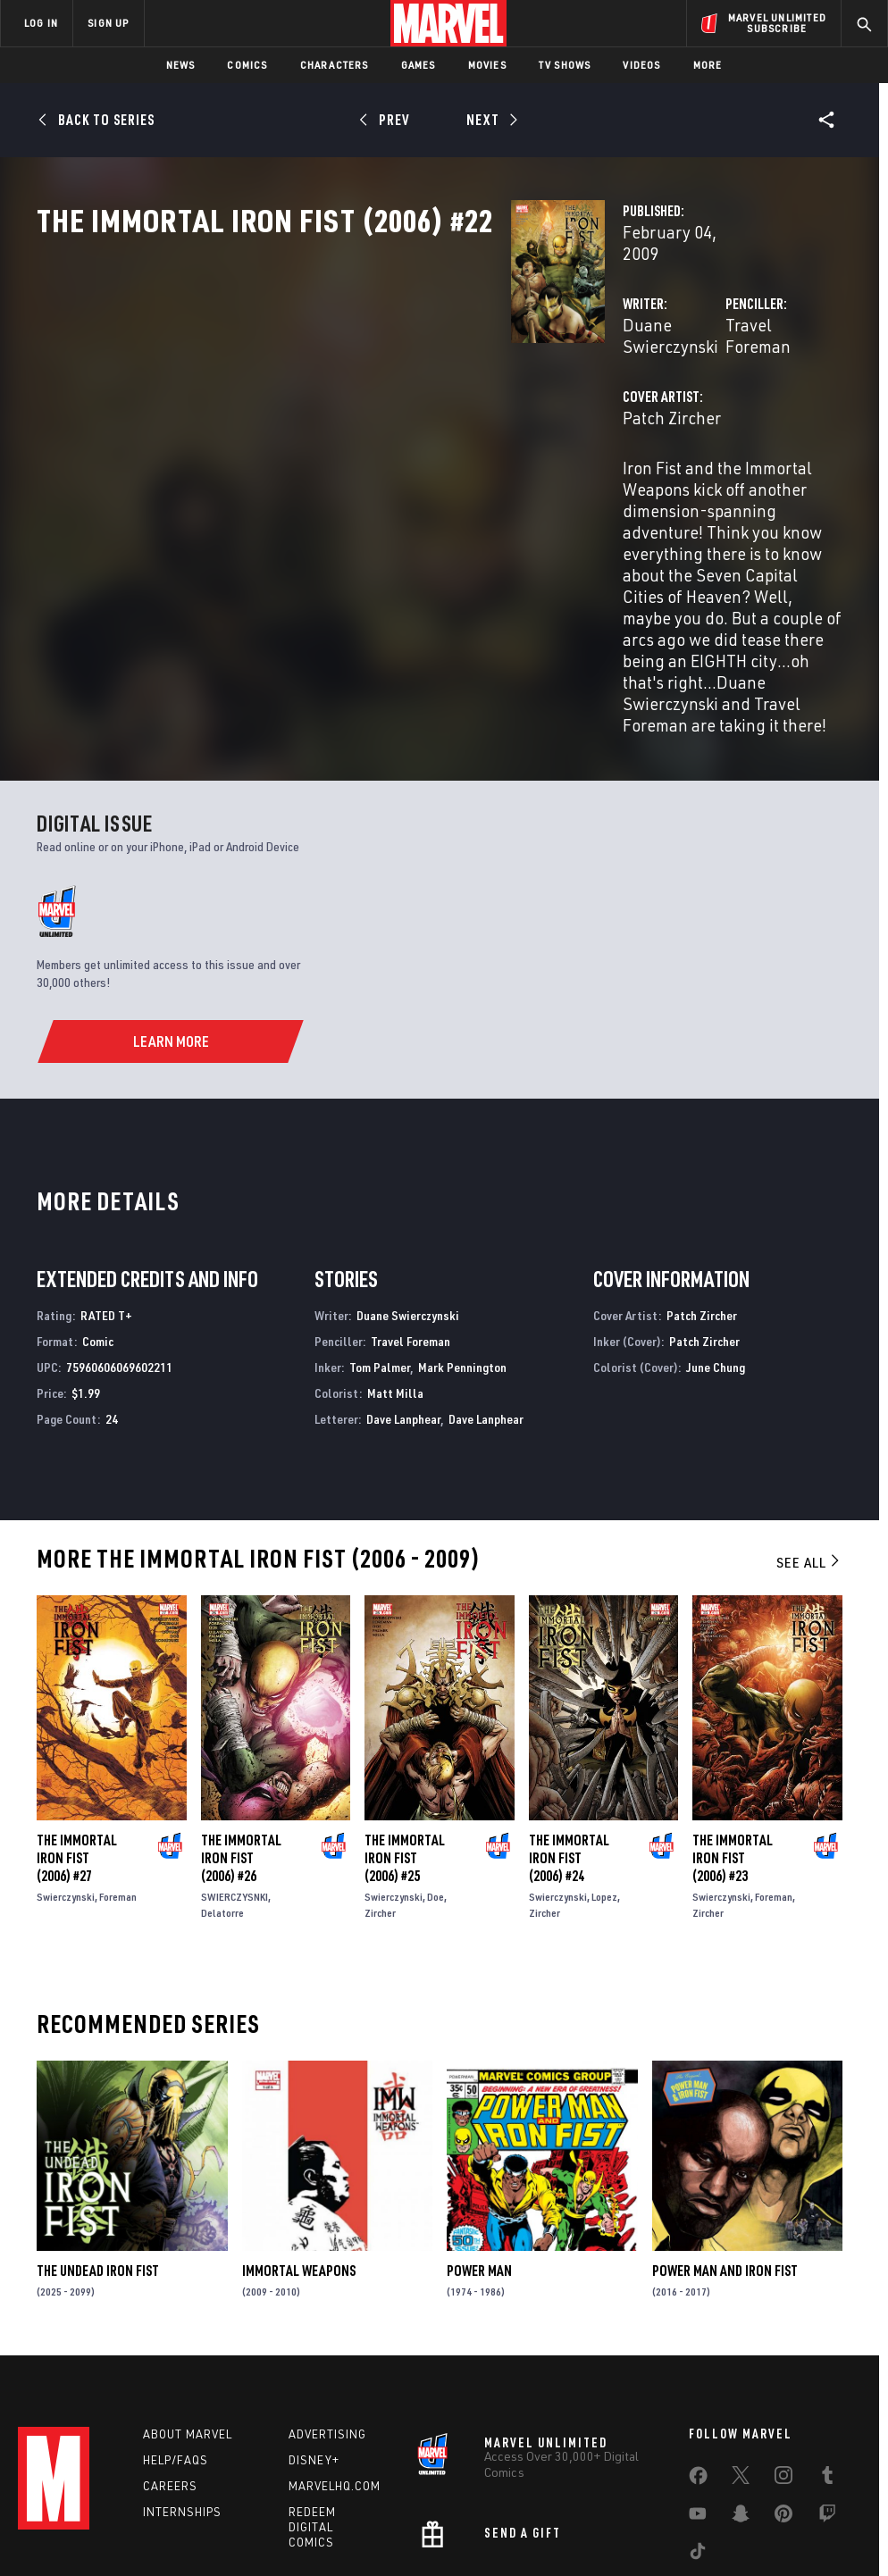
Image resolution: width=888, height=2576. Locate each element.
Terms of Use (68, 2511)
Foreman (118, 1761)
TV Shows (565, 64)
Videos (641, 64)
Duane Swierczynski (365, 382)
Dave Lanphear (403, 1283)
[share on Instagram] (783, 2348)
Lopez (604, 1761)
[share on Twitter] (741, 2348)
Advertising (327, 2303)
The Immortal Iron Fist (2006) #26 (241, 1722)
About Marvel (187, 2303)
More (708, 64)
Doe (435, 1761)
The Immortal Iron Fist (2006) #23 (732, 1722)
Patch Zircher (340, 453)
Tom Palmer (379, 1231)
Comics (247, 64)
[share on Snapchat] (741, 2387)
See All (809, 1426)
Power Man (479, 2135)
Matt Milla (395, 1257)
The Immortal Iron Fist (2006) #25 (404, 1722)
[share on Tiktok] (698, 2424)
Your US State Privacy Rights (268, 2511)
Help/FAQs (175, 2329)
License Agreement (685, 2511)
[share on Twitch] (827, 2387)
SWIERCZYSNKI (234, 1761)
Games (418, 64)
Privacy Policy (149, 2511)
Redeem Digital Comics (312, 2396)
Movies (487, 64)
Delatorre (222, 1777)
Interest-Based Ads (796, 2511)
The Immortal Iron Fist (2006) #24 (569, 1722)
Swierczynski (66, 1761)
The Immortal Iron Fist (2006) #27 (77, 1722)
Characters (334, 64)
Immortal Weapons (299, 2135)
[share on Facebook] (698, 2349)
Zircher (380, 1777)
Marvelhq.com (335, 2355)
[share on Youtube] (698, 2387)
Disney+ (314, 2329)
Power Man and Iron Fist (725, 2135)
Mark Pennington (462, 1231)
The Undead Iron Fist (98, 2135)
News (181, 64)
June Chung (715, 1231)
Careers (170, 2355)
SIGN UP (108, 22)
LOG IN (41, 22)
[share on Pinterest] (783, 2387)
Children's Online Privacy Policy (546, 2511)
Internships (182, 2381)
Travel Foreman (616, 382)
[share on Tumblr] (827, 2348)
